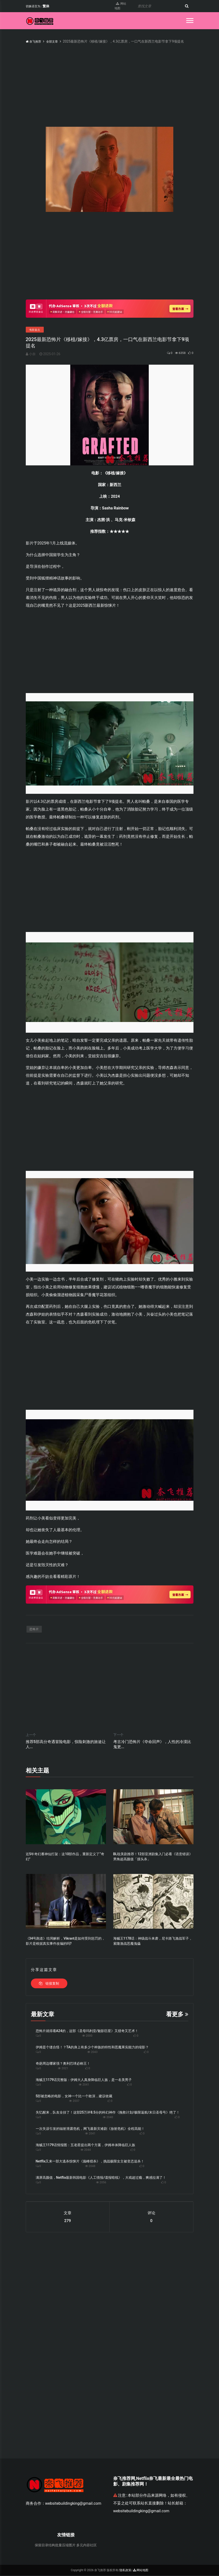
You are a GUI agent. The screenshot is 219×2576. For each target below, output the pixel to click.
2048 (90, 2166)
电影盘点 (34, 329)
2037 (74, 2101)
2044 (85, 2150)
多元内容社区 (86, 2546)
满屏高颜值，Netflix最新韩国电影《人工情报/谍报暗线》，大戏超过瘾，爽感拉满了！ (101, 2178)
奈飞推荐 (34, 41)
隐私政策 (125, 2570)
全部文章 (55, 41)
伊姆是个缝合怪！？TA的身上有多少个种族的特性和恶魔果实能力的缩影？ (92, 2048)
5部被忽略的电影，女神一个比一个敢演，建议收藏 (74, 2096)
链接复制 (49, 1984)
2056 (101, 2183)
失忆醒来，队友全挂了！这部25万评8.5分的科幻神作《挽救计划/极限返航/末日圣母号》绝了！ (108, 2113)
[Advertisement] (109, 258)
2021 (63, 2068)
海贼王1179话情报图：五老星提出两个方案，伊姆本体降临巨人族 (85, 2145)
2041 (84, 2085)
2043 (92, 2052)
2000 (87, 2036)
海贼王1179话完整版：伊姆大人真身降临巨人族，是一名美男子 (84, 2080)
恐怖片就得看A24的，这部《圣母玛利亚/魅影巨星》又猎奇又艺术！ (87, 2031)
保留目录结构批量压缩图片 (55, 2546)
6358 (177, 353)
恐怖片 (34, 1629)
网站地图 (120, 6)
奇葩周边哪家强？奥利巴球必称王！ (63, 2064)
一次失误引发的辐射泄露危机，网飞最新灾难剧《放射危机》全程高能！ (90, 2129)
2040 (108, 2117)
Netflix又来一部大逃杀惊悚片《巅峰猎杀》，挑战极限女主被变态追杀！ (90, 2162)
